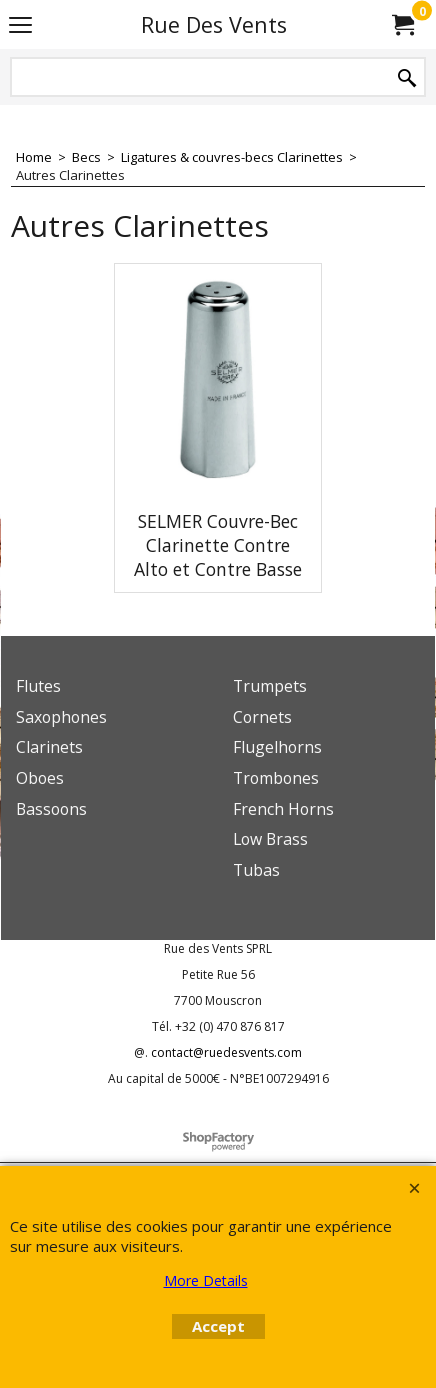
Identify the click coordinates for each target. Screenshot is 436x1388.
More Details (206, 1280)
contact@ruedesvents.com (226, 1052)
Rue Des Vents (214, 24)
